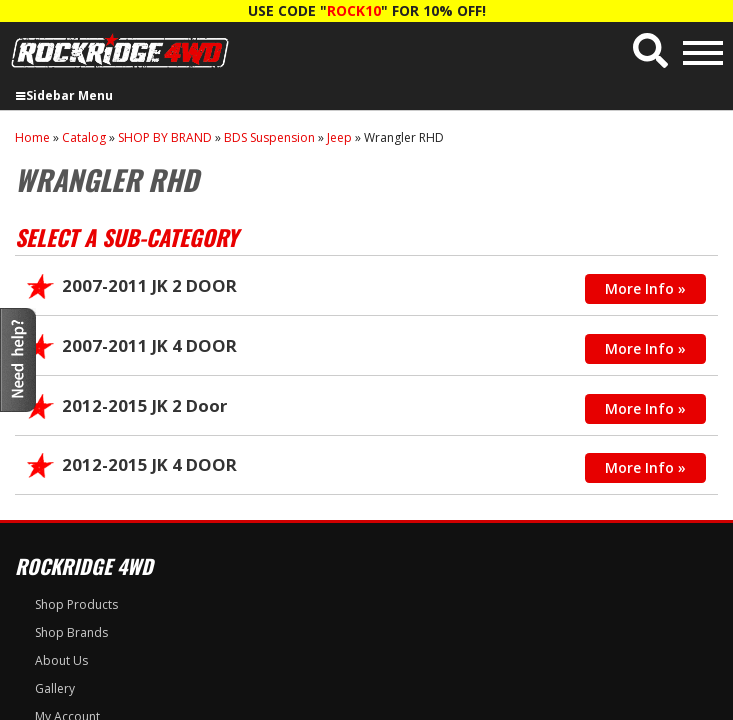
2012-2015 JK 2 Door (144, 405)
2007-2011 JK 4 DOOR (149, 345)
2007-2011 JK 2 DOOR (149, 285)
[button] (650, 50)
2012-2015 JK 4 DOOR (149, 464)
